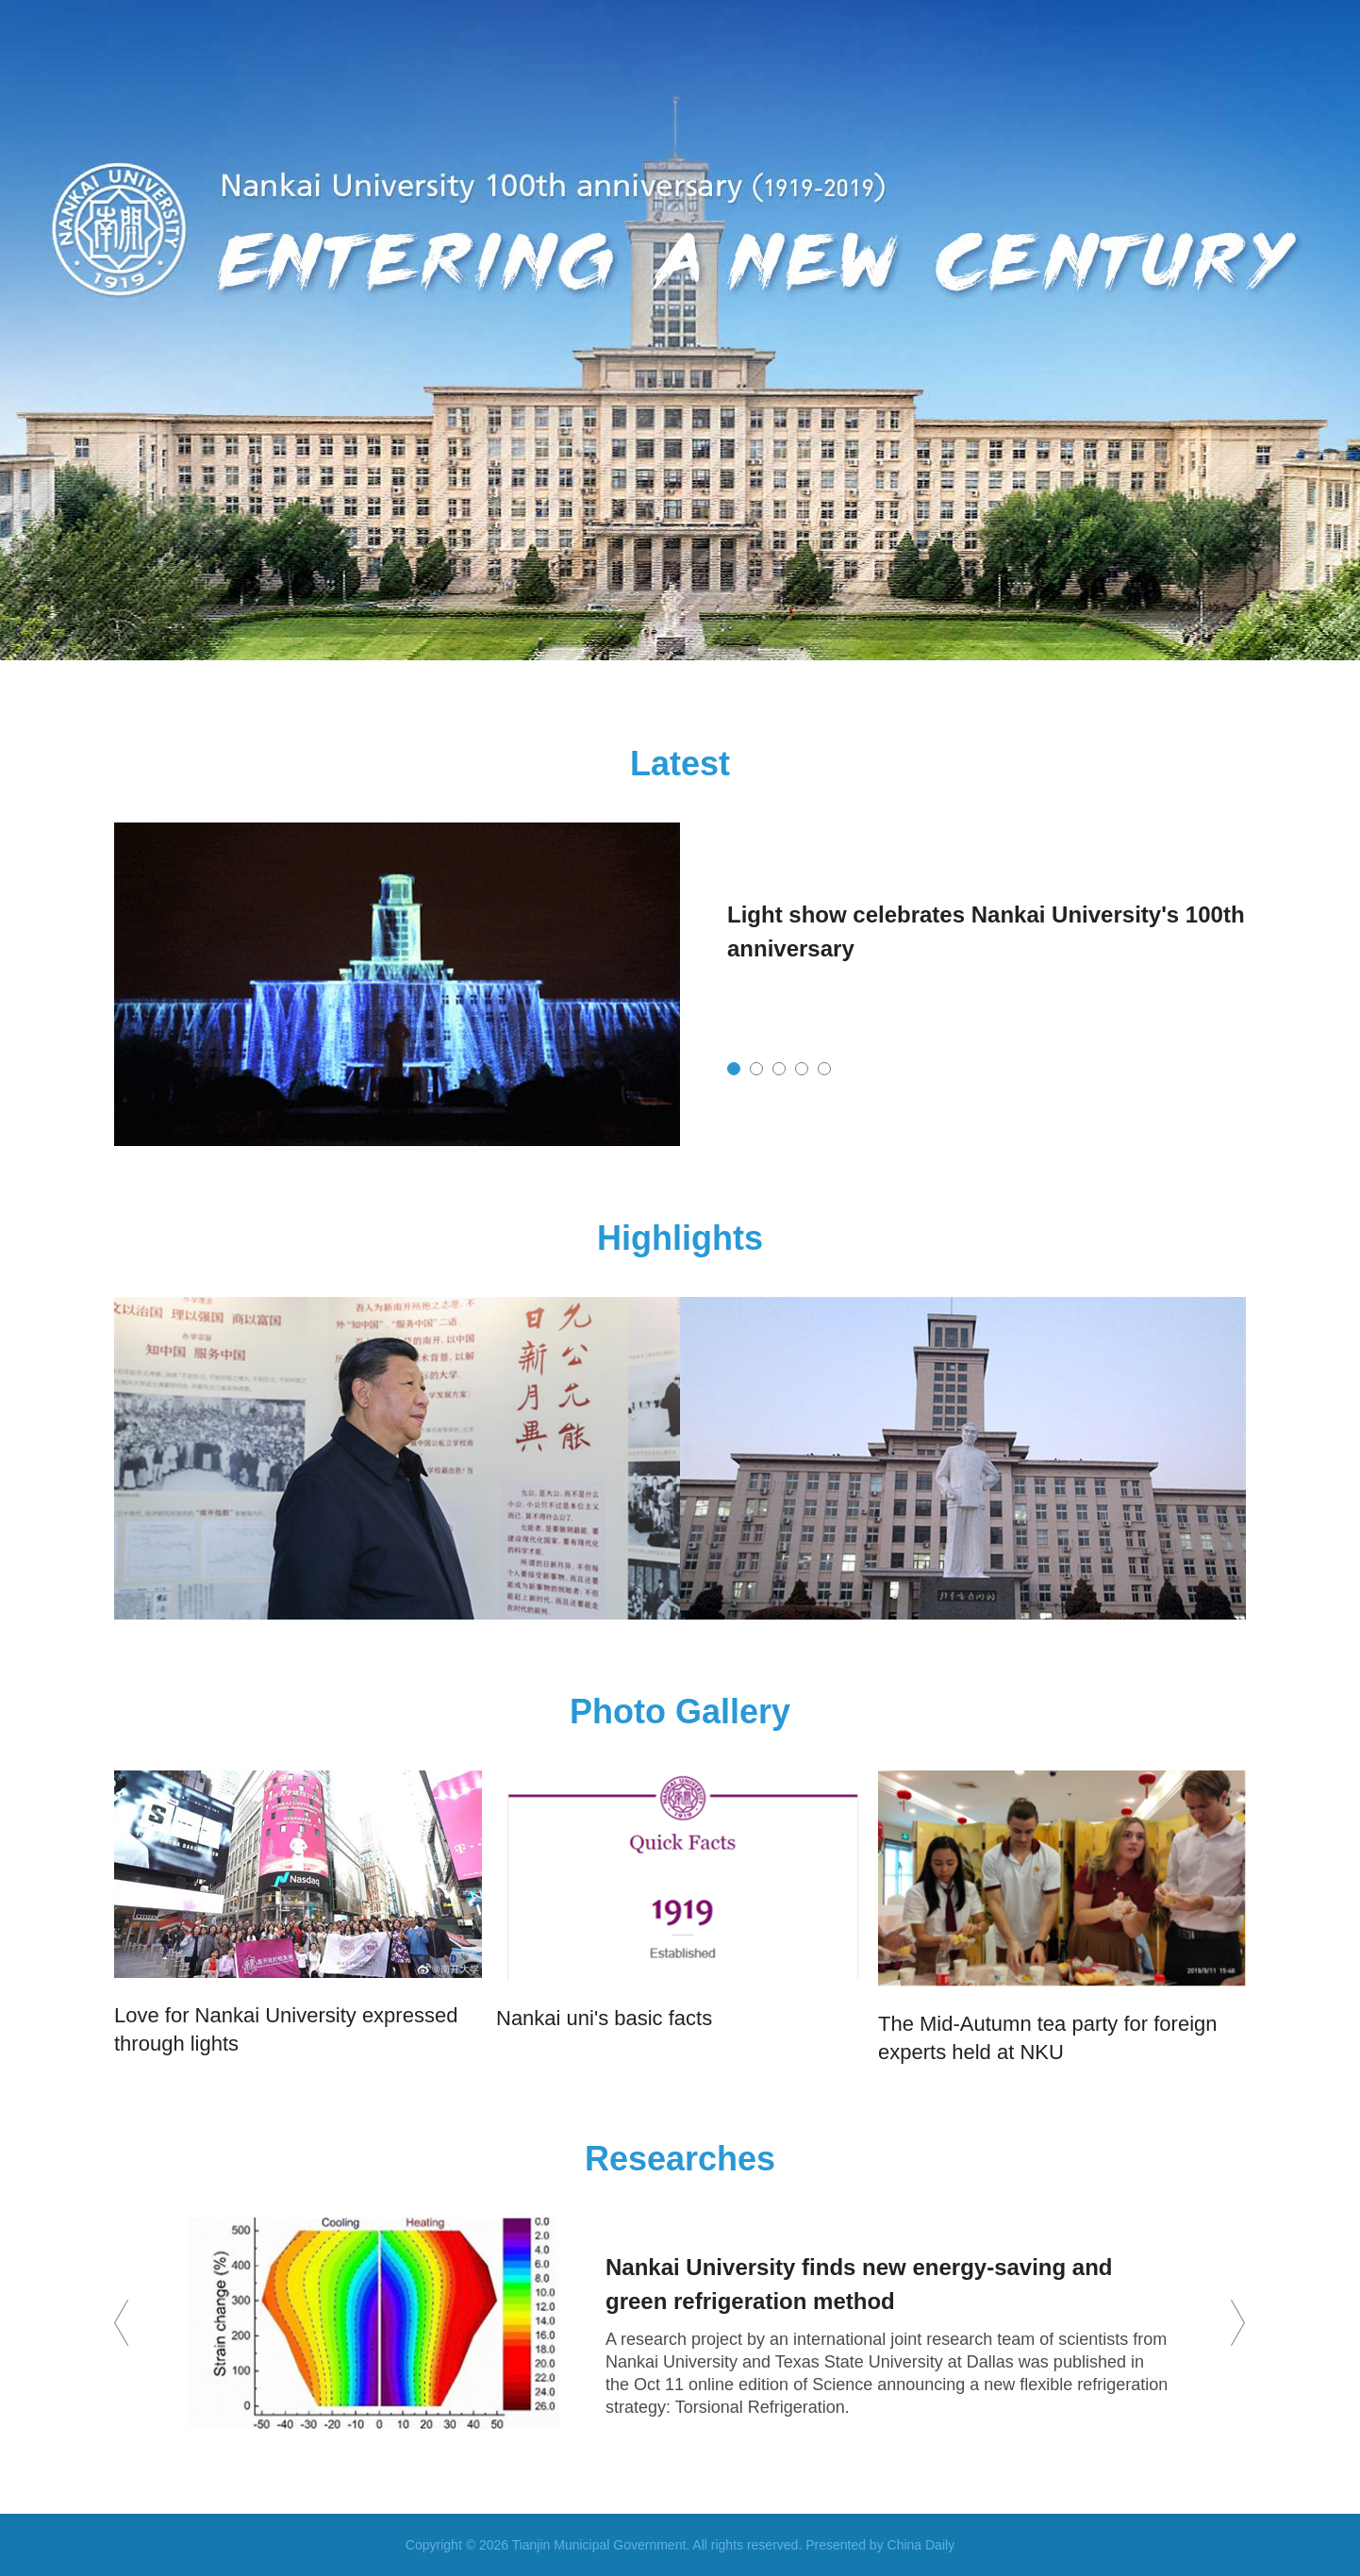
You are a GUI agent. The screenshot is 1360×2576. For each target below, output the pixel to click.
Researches (680, 2158)
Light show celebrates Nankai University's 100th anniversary (986, 931)
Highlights (680, 1238)
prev (121, 2323)
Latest (680, 763)
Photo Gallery (680, 1711)
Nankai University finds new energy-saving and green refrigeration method (859, 2284)
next (1238, 2323)
